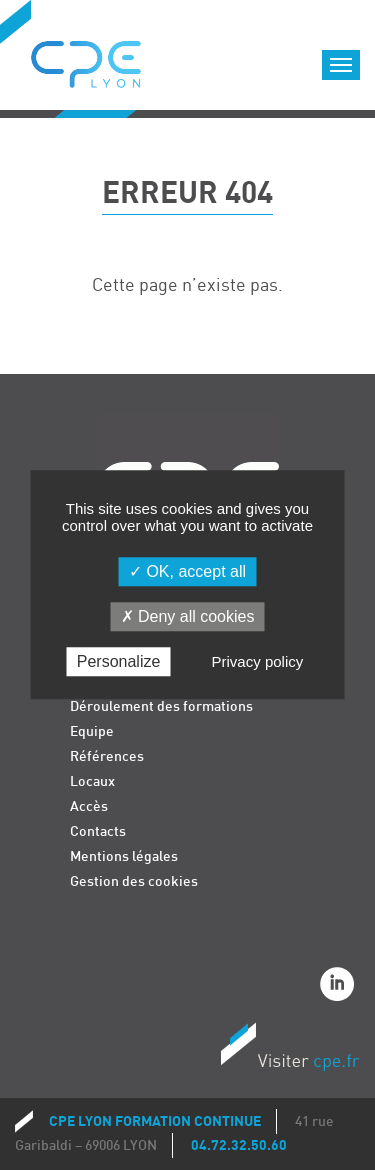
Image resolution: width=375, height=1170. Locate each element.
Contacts (98, 831)
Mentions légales (124, 856)
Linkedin (340, 987)
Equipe (92, 731)
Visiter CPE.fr (290, 1050)
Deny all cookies (188, 616)
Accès (89, 806)
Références (107, 756)
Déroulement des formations (161, 706)
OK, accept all (187, 571)
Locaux (92, 781)
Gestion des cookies (134, 881)
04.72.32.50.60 (239, 1145)
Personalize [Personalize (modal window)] (119, 662)
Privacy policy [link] (258, 662)
